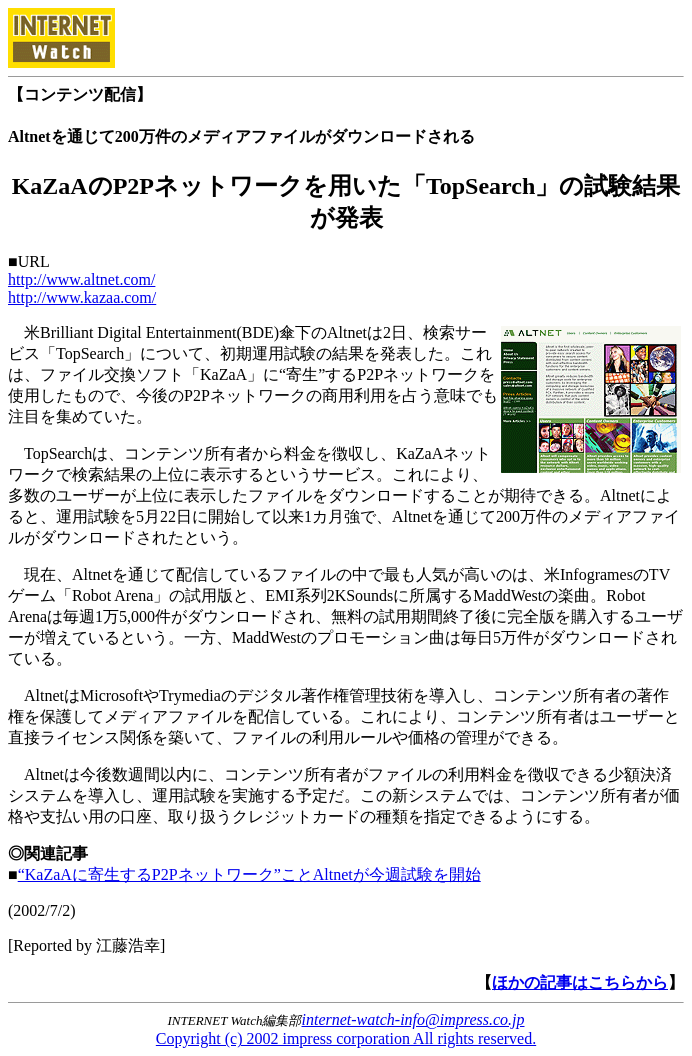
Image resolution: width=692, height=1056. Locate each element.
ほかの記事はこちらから (580, 982)
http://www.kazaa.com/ (82, 297)
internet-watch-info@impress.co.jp (413, 1019)
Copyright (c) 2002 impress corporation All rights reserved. (346, 1038)
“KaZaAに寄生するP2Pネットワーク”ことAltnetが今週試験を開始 (249, 874)
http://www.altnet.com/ (81, 279)
